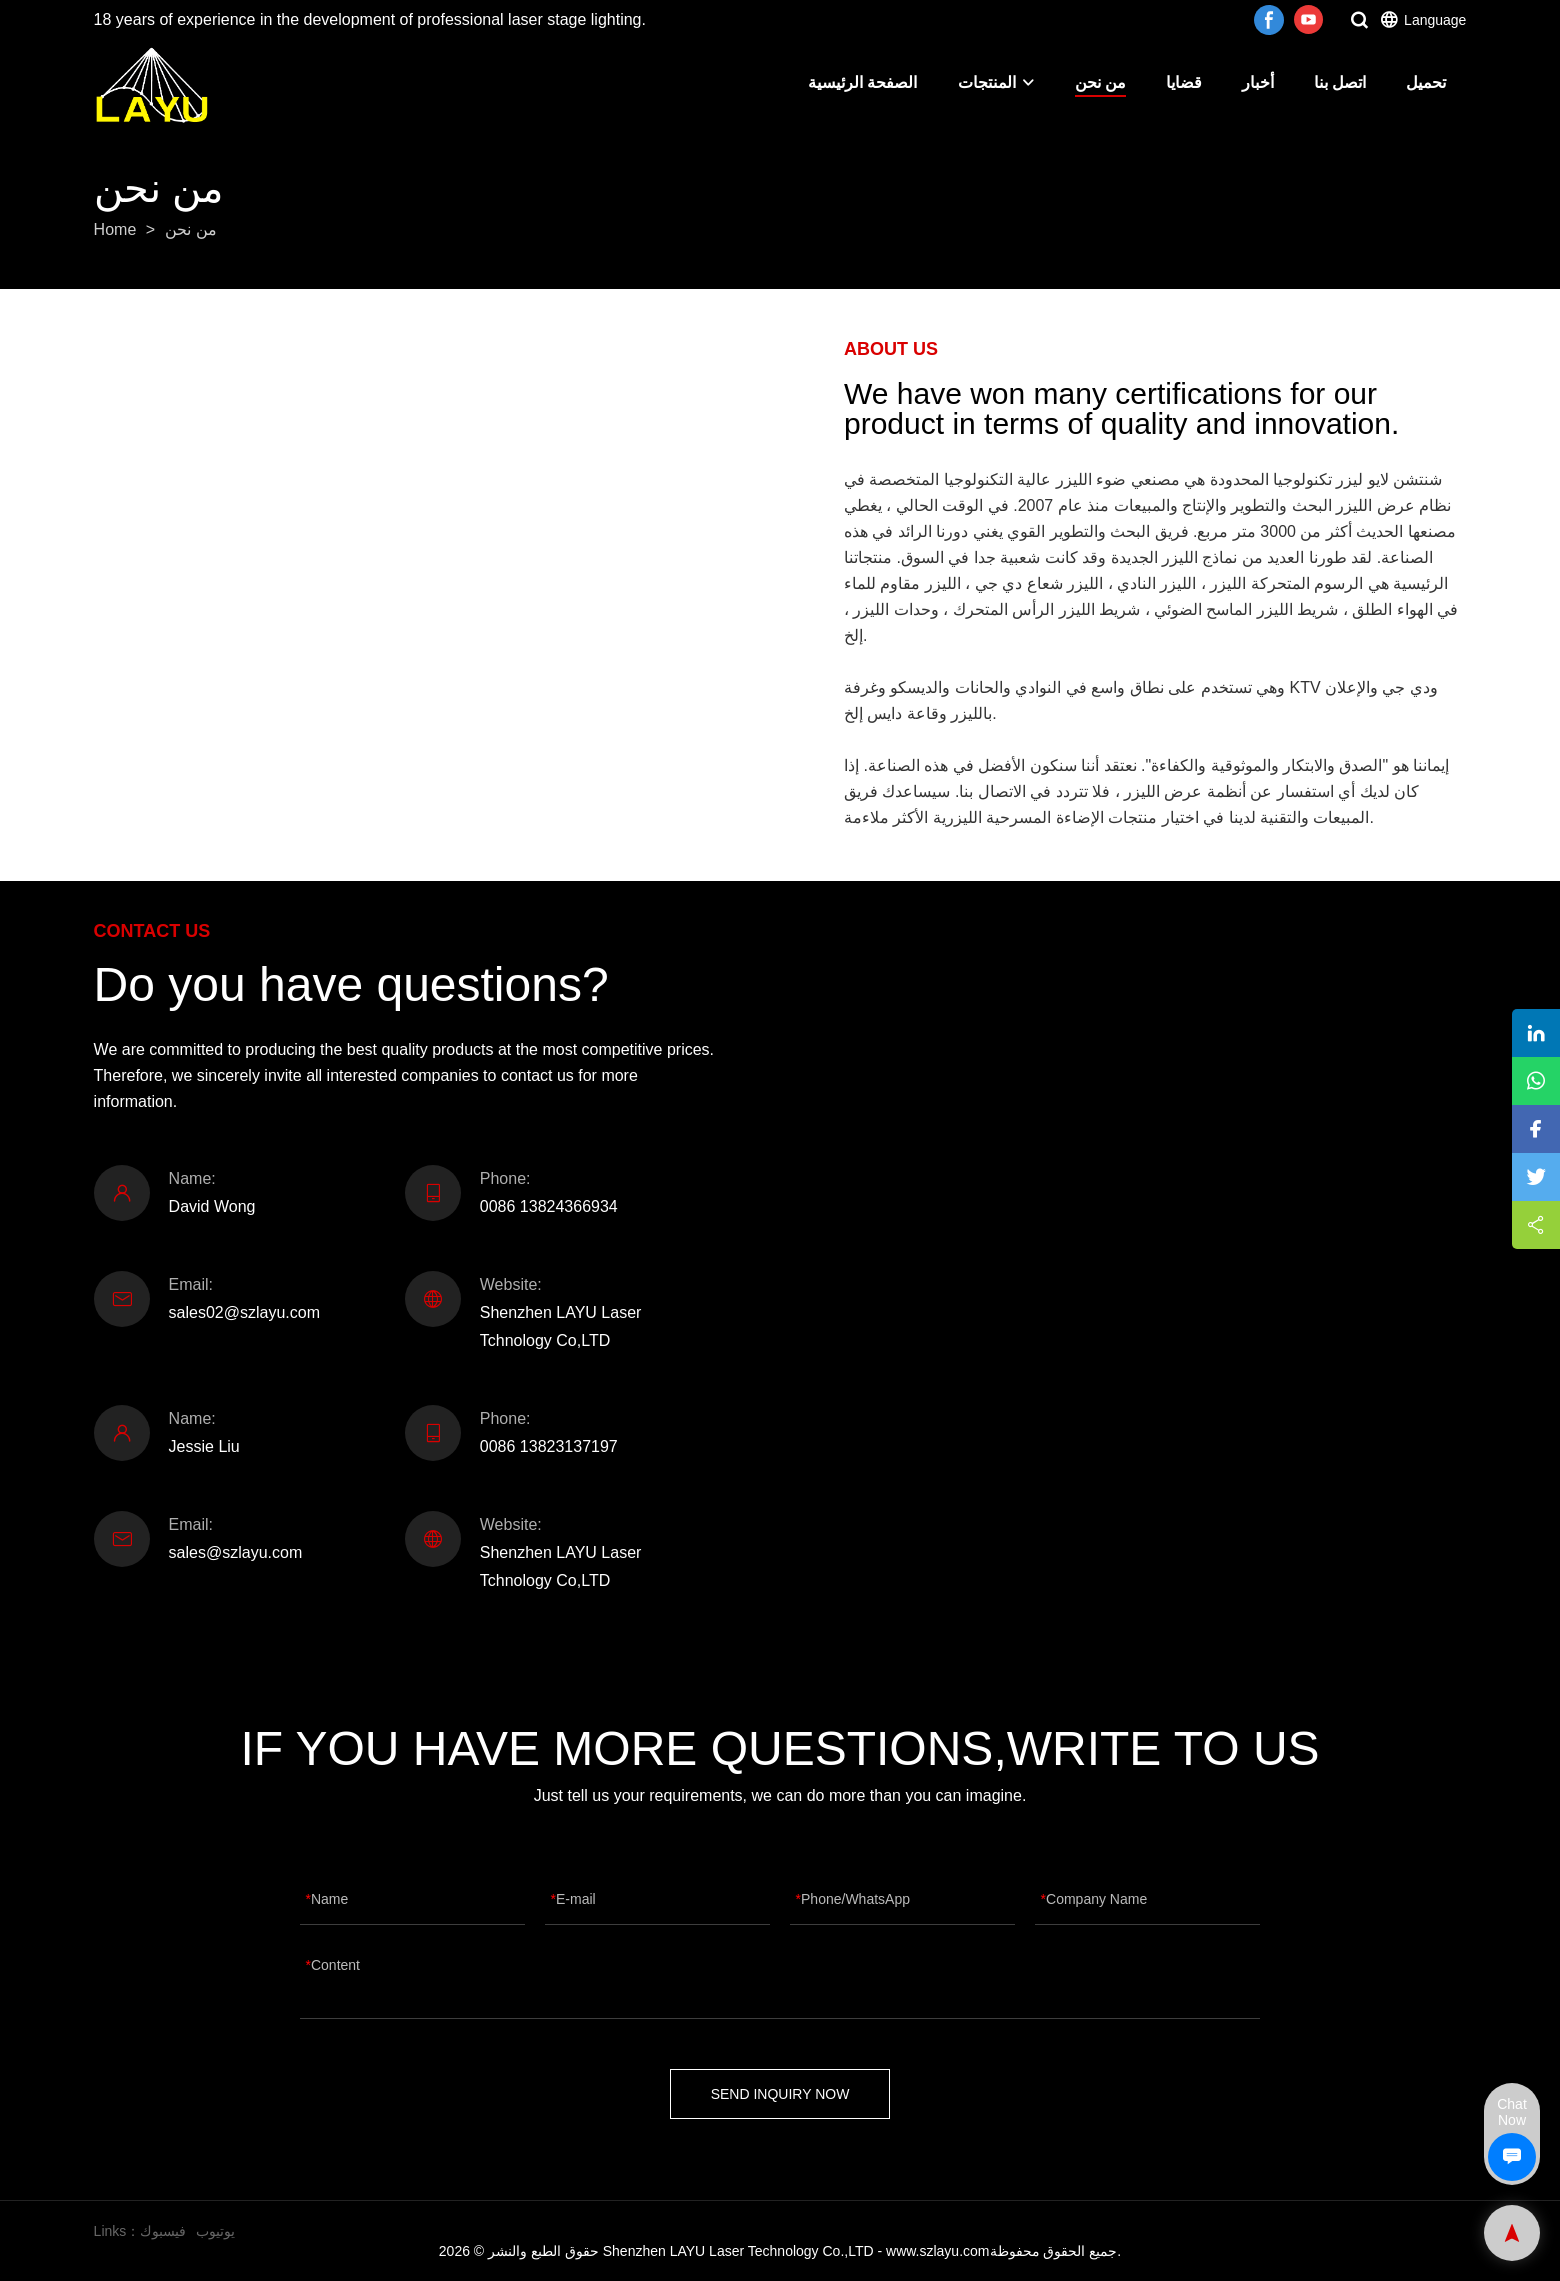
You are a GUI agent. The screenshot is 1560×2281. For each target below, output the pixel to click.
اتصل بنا (1340, 82)
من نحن (1100, 82)
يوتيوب (215, 2231)
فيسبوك (163, 2231)
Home (115, 229)
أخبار (1258, 82)
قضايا (1184, 82)
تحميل (1426, 82)
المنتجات (996, 82)
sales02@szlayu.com (244, 1312)
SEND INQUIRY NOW (780, 2094)
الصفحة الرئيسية (862, 82)
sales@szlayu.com (236, 1552)
